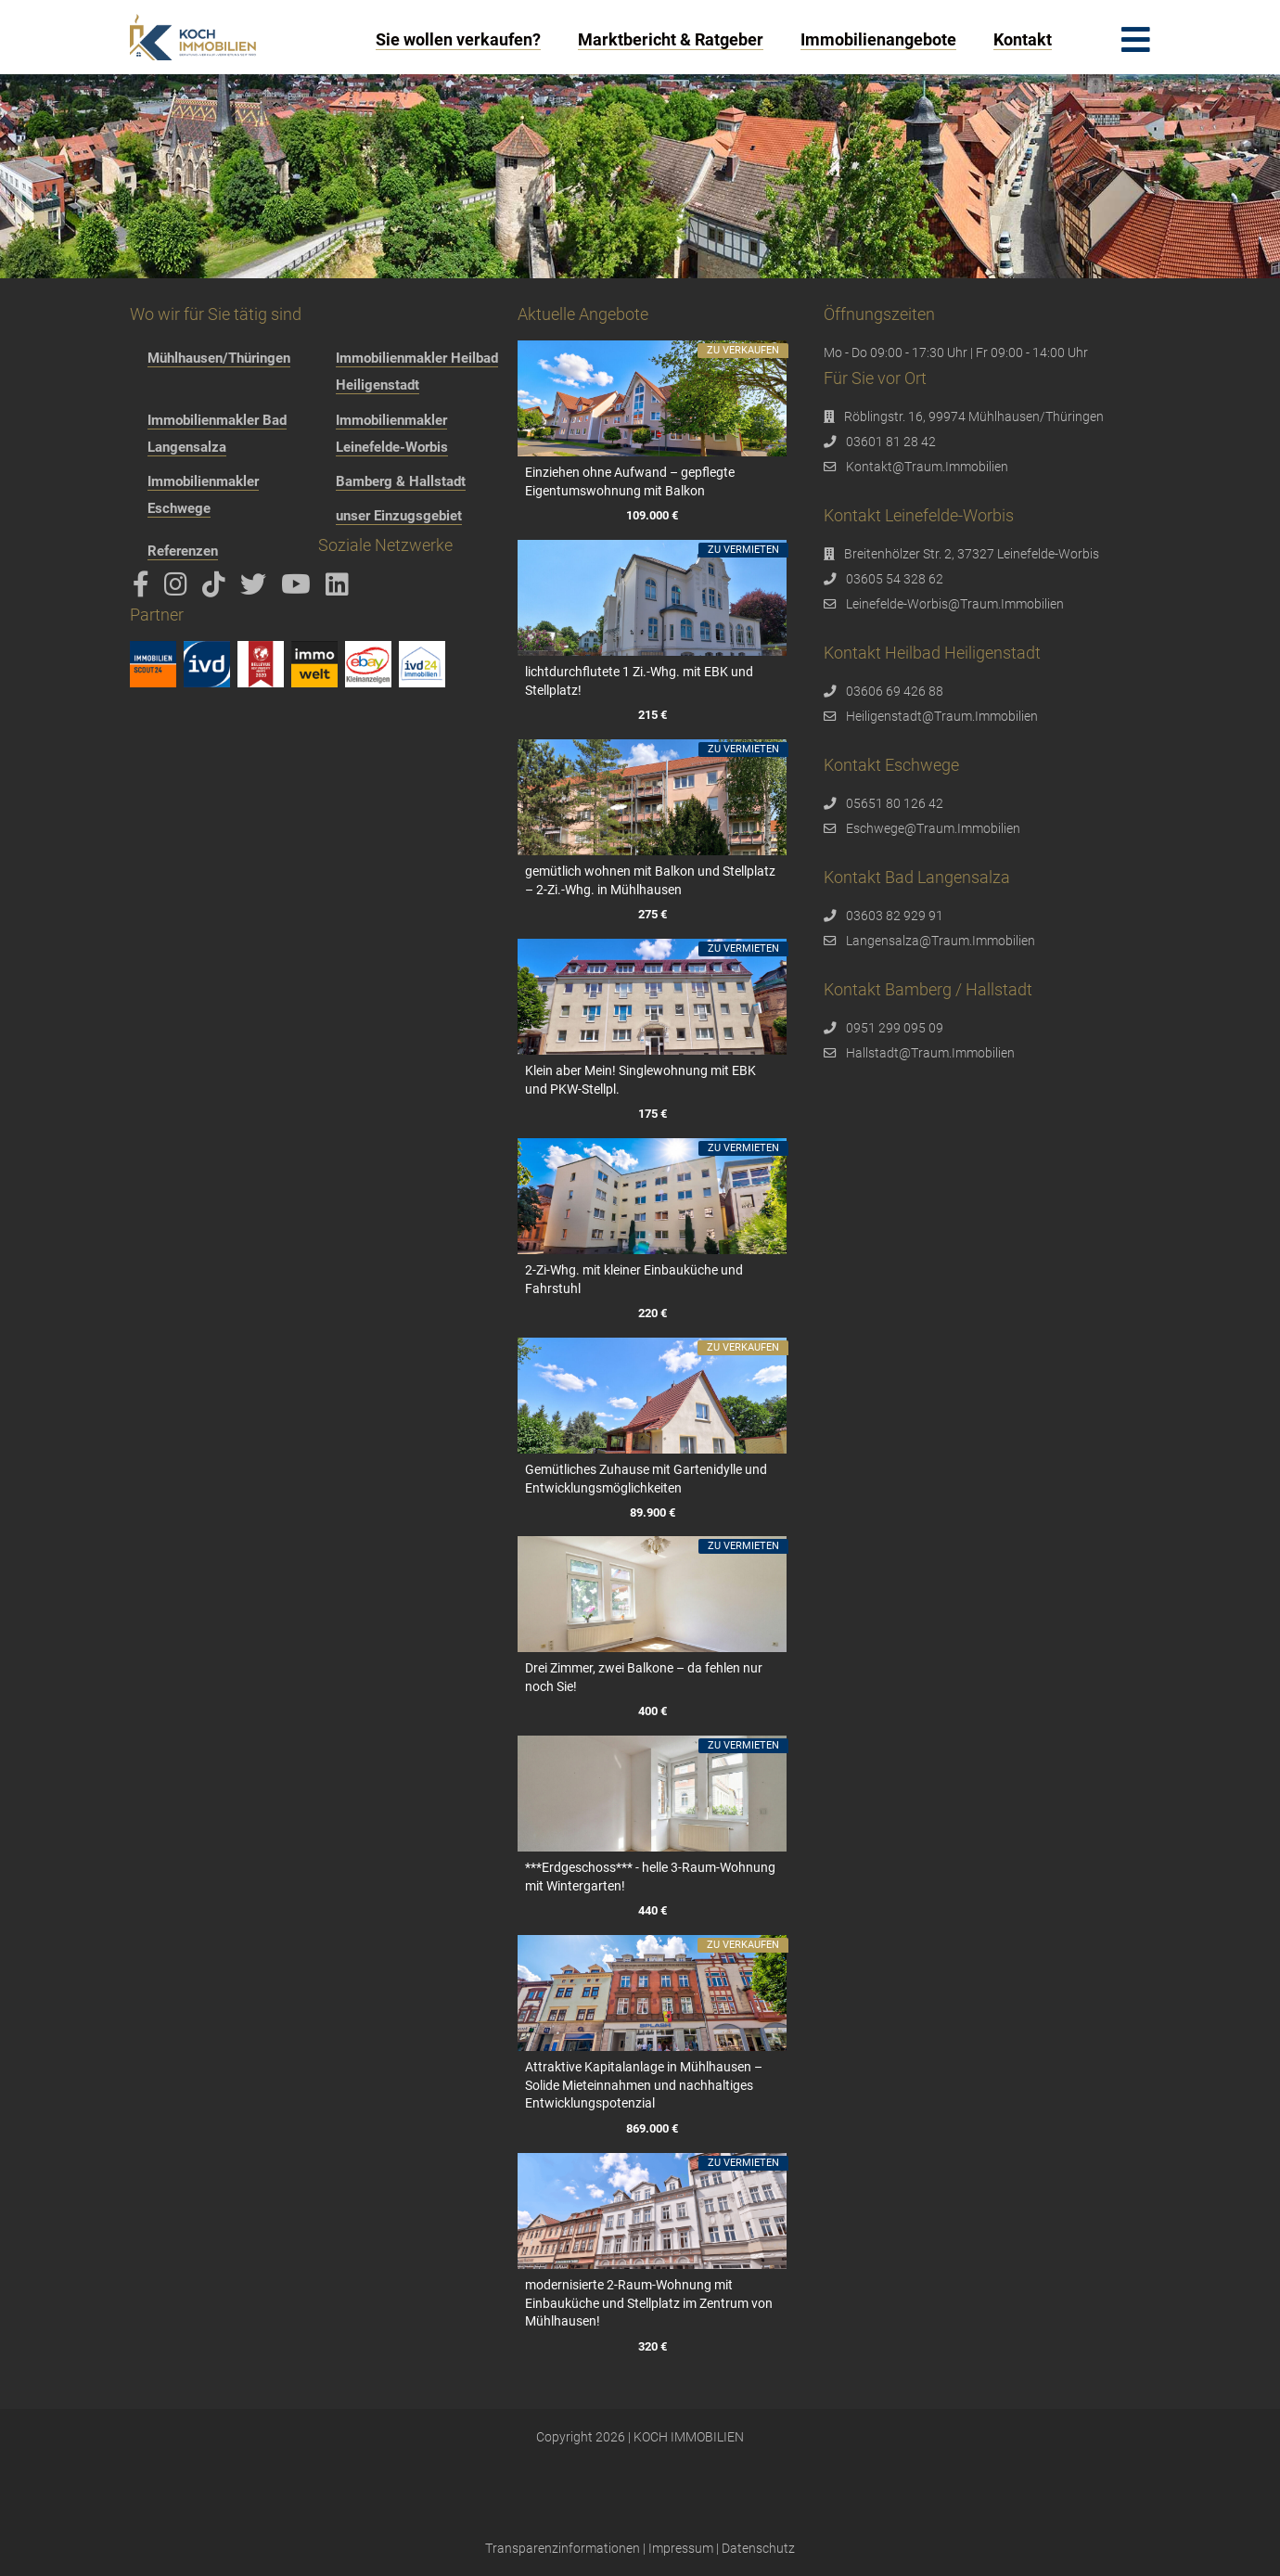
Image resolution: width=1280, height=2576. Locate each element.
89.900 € (651, 1512)
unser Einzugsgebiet (399, 515)
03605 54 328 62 (894, 578)
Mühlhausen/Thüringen (218, 358)
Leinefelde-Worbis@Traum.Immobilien (955, 603)
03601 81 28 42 (891, 441)
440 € (651, 1911)
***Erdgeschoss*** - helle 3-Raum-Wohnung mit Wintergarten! (650, 1876)
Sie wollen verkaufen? (458, 39)
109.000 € (652, 515)
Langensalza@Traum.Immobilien (940, 940)
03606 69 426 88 (894, 691)
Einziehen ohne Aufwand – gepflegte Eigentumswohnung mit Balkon (630, 481)
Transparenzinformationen (562, 2548)
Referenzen (182, 551)
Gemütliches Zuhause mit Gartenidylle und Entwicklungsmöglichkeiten (646, 1478)
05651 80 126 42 (894, 803)
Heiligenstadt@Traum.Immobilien (942, 716)
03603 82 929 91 (894, 915)
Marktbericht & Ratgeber (670, 39)
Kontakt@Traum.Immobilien (927, 466)
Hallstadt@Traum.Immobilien (930, 1052)
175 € (651, 1114)
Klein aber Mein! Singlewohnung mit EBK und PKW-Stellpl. (640, 1079)
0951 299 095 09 (894, 1027)
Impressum (680, 2548)
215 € (651, 715)
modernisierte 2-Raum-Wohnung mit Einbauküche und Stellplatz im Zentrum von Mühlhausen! (649, 2302)
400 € (651, 1712)
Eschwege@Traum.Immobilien (933, 828)
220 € (651, 1313)
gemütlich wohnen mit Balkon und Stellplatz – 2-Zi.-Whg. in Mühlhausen (650, 880)
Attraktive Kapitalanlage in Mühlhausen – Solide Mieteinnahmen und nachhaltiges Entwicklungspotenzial (643, 2084)
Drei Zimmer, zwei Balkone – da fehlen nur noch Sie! (643, 1677)
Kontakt (1022, 39)
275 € (651, 914)
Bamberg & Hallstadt (401, 481)
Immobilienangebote (878, 39)
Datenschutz (758, 2548)
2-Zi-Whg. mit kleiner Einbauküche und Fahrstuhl (634, 1279)
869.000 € (652, 2128)
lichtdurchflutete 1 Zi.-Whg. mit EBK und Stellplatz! (639, 681)
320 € (651, 2346)
